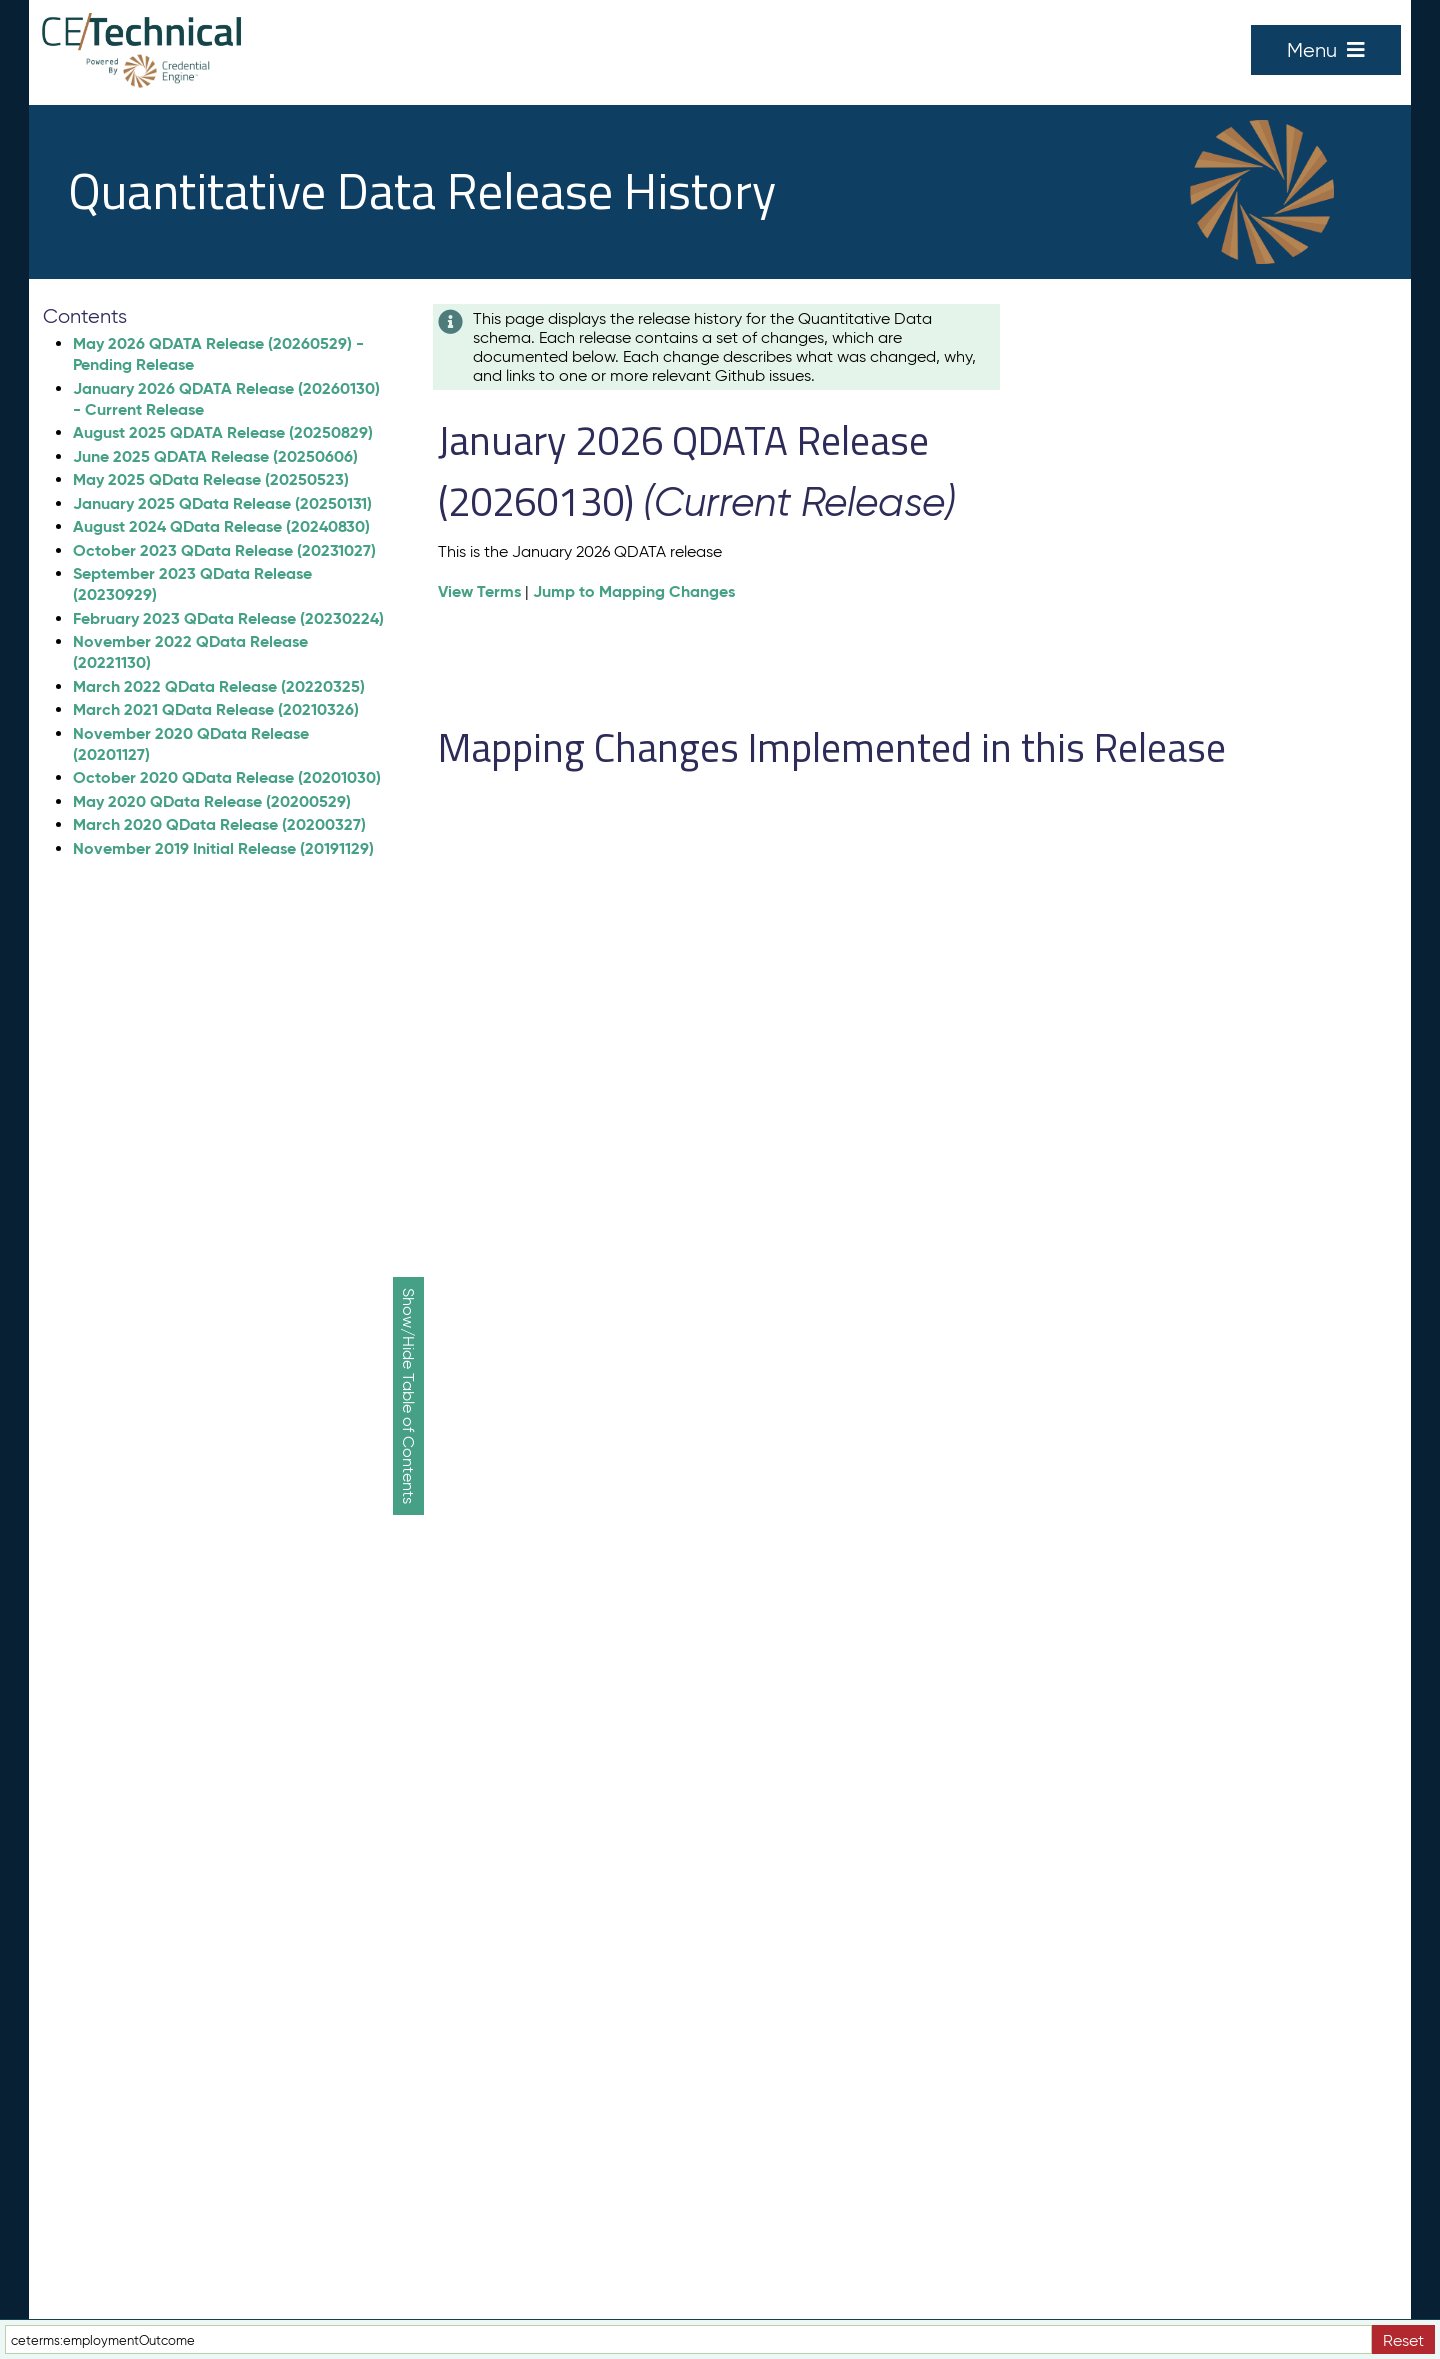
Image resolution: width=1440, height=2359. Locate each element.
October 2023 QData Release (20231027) (224, 550)
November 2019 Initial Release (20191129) (223, 848)
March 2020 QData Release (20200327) (219, 824)
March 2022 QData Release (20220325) (219, 686)
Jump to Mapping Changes (634, 591)
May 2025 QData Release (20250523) (211, 479)
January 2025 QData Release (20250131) (222, 503)
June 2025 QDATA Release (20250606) (215, 456)
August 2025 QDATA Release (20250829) (223, 432)
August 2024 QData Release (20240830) (221, 526)
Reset (1403, 2340)
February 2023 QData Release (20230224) (228, 618)
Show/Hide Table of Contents (408, 1396)
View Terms (479, 591)
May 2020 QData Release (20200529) (212, 801)
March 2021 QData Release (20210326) (216, 709)
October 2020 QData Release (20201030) (227, 777)
